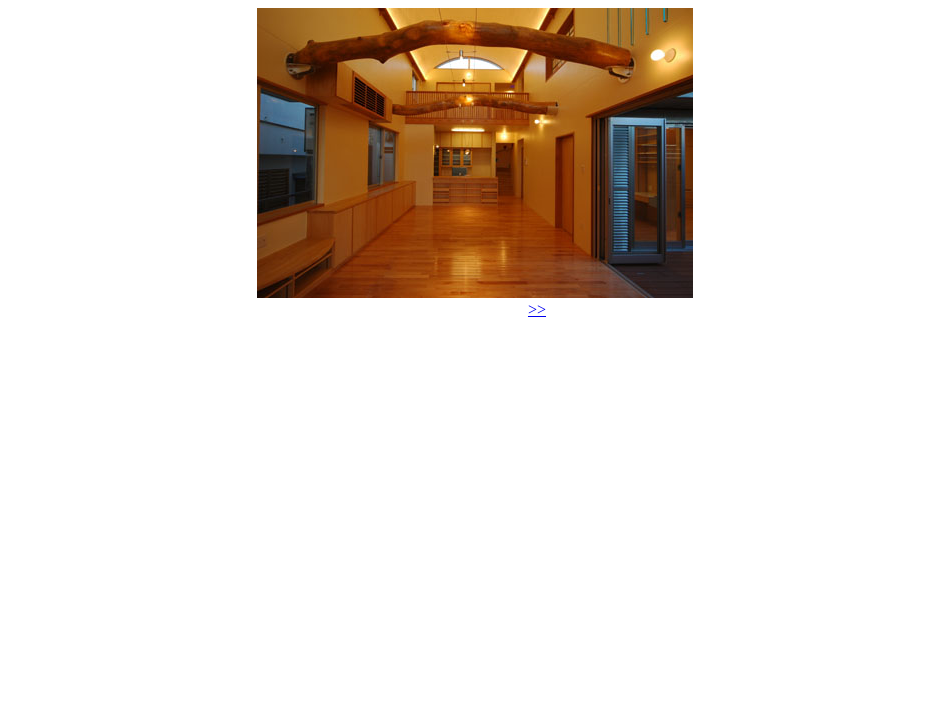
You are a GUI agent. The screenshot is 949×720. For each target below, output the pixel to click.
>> (537, 309)
